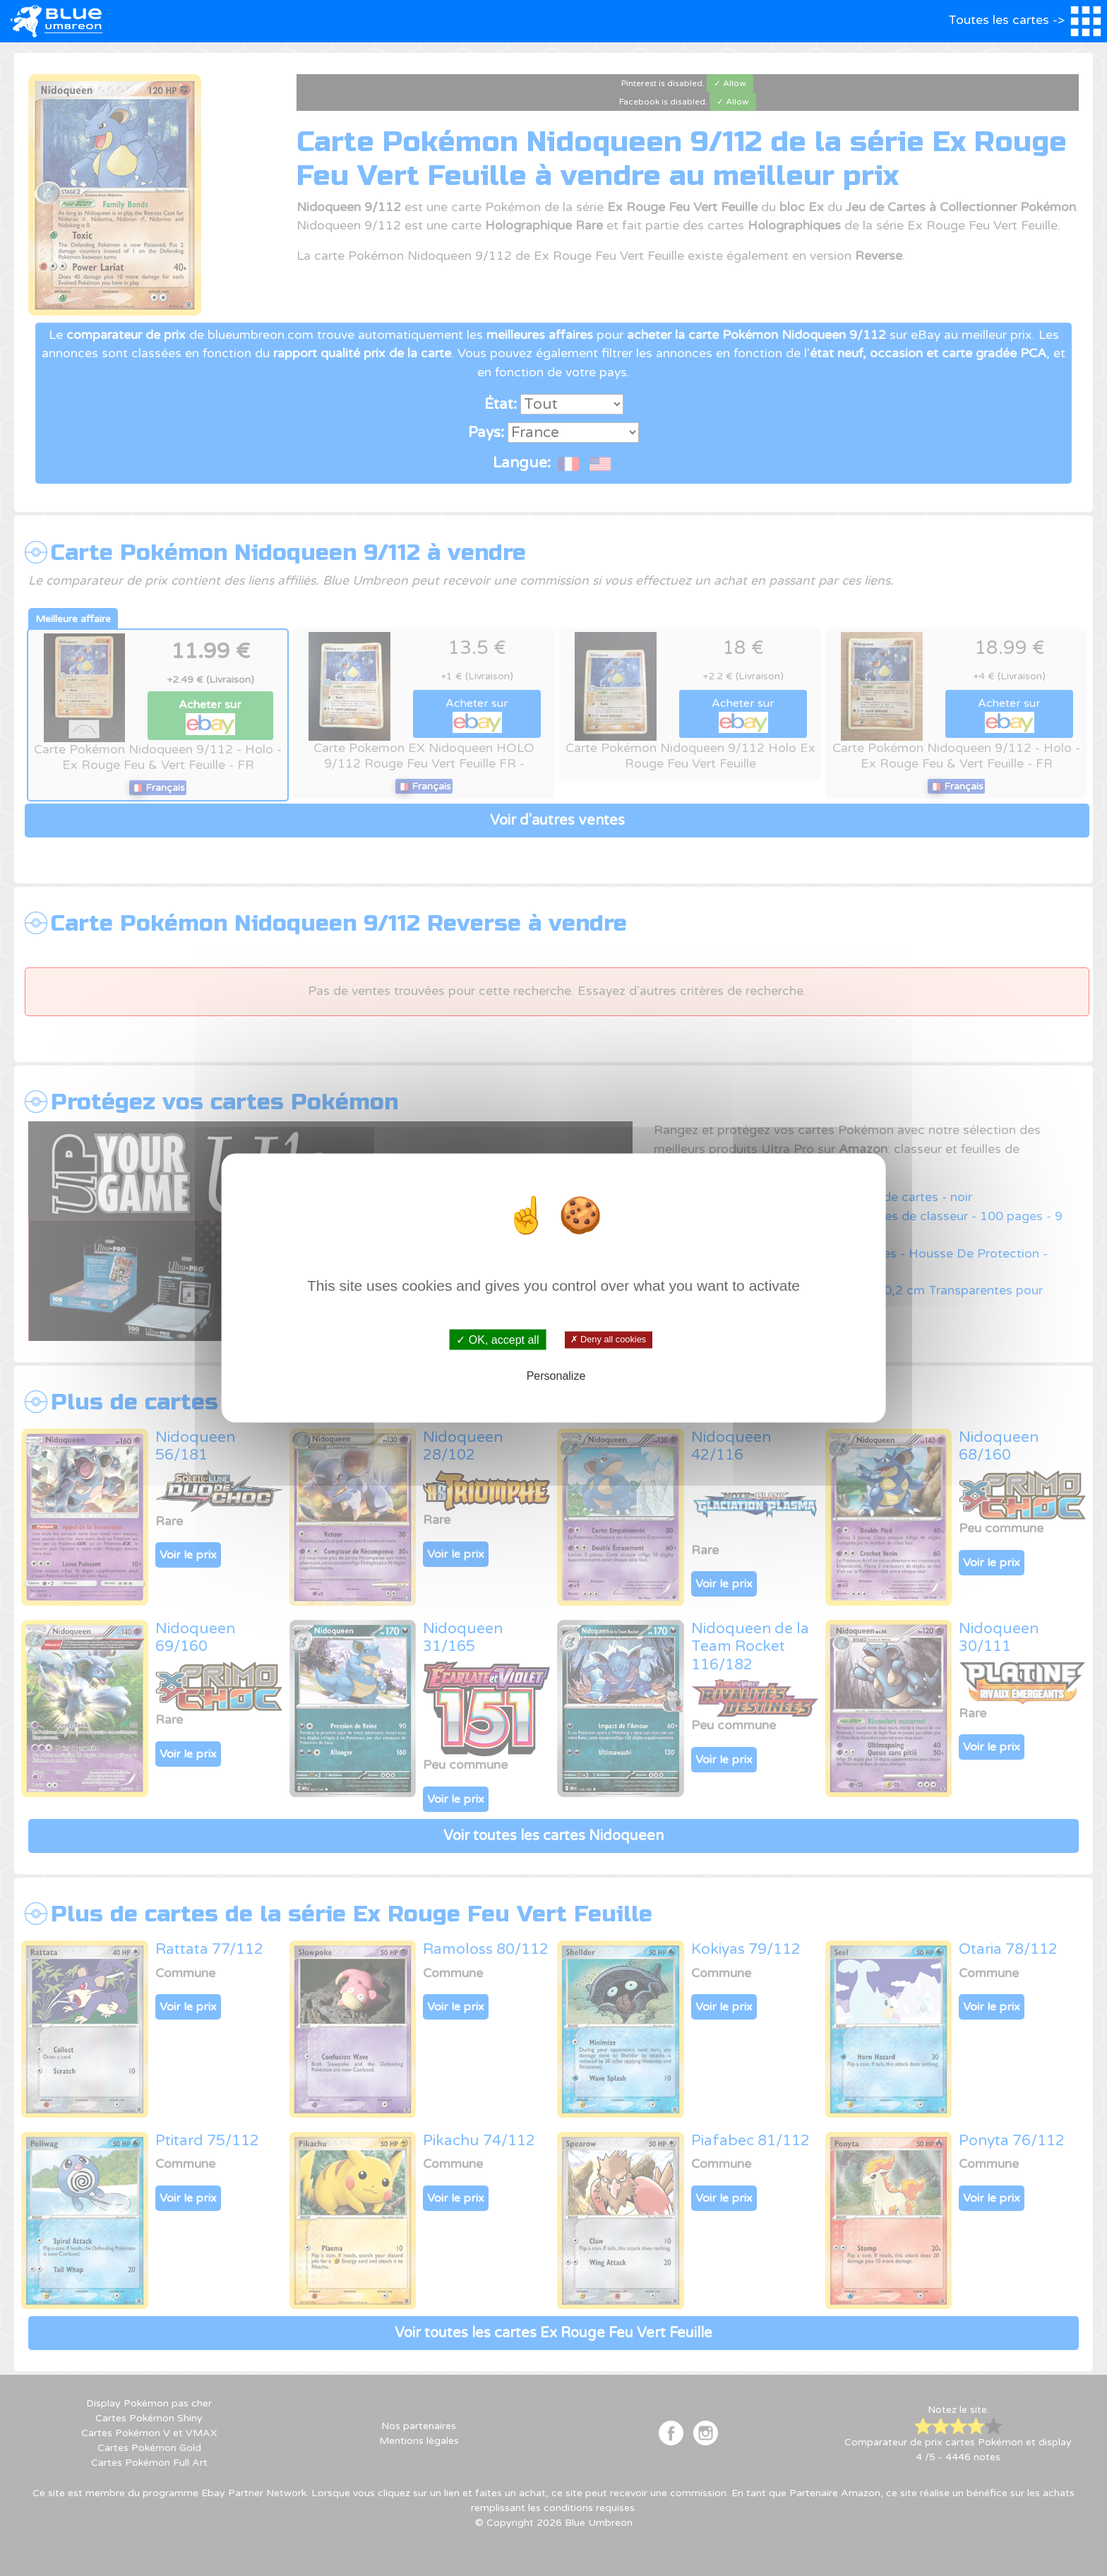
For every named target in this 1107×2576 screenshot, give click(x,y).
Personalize (556, 1375)
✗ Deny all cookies (608, 1339)
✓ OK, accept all (497, 1340)
